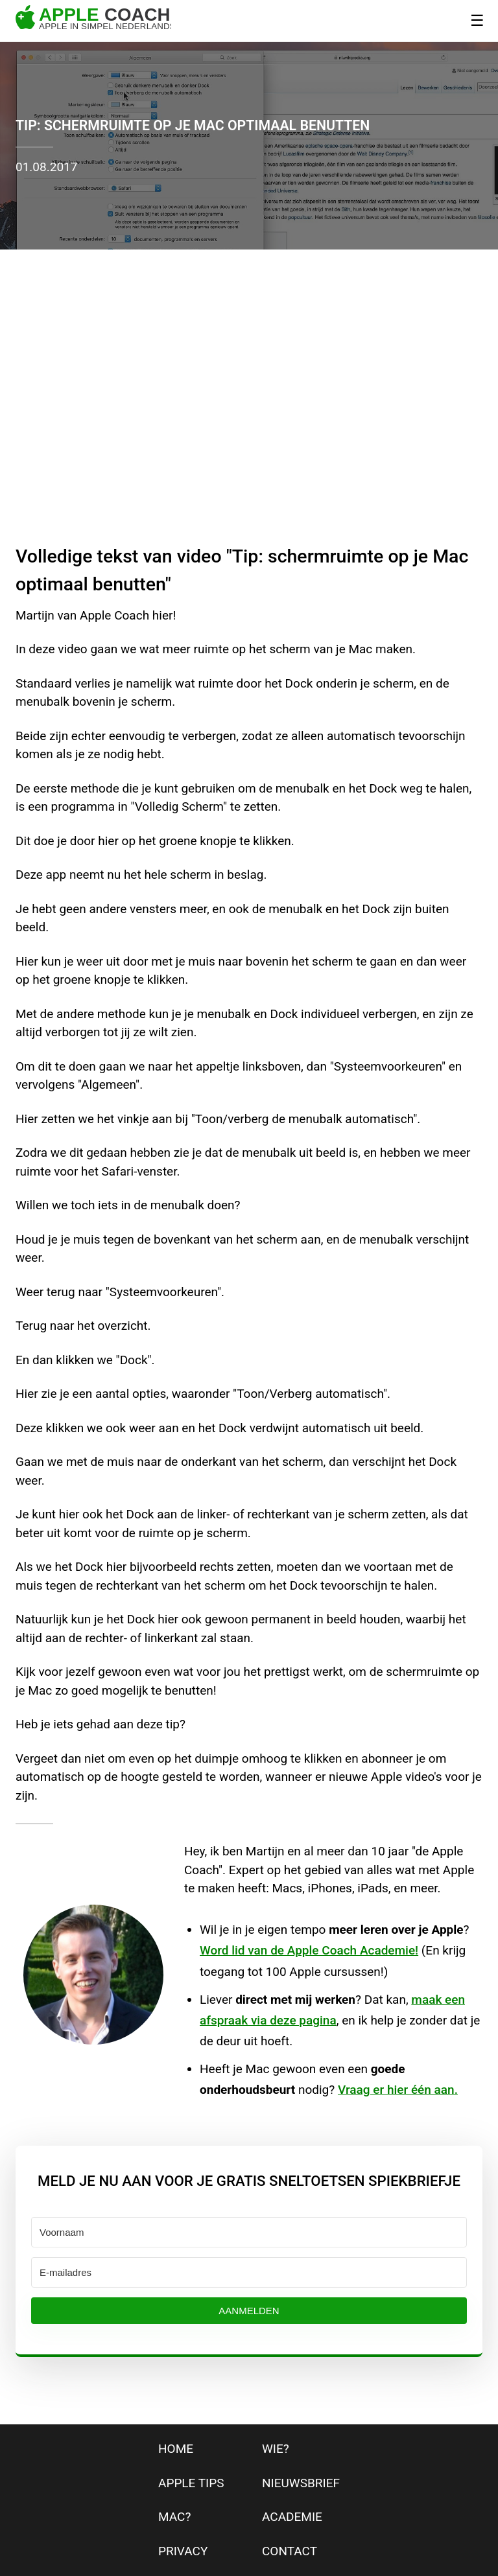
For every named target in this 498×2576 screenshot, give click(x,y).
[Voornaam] (249, 2232)
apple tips (191, 2483)
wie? (275, 2448)
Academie (292, 2516)
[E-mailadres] (249, 2272)
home (175, 2448)
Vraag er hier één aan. (398, 2089)
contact (289, 2551)
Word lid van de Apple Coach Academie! (309, 1950)
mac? (174, 2516)
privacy (183, 2551)
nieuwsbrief (301, 2483)
